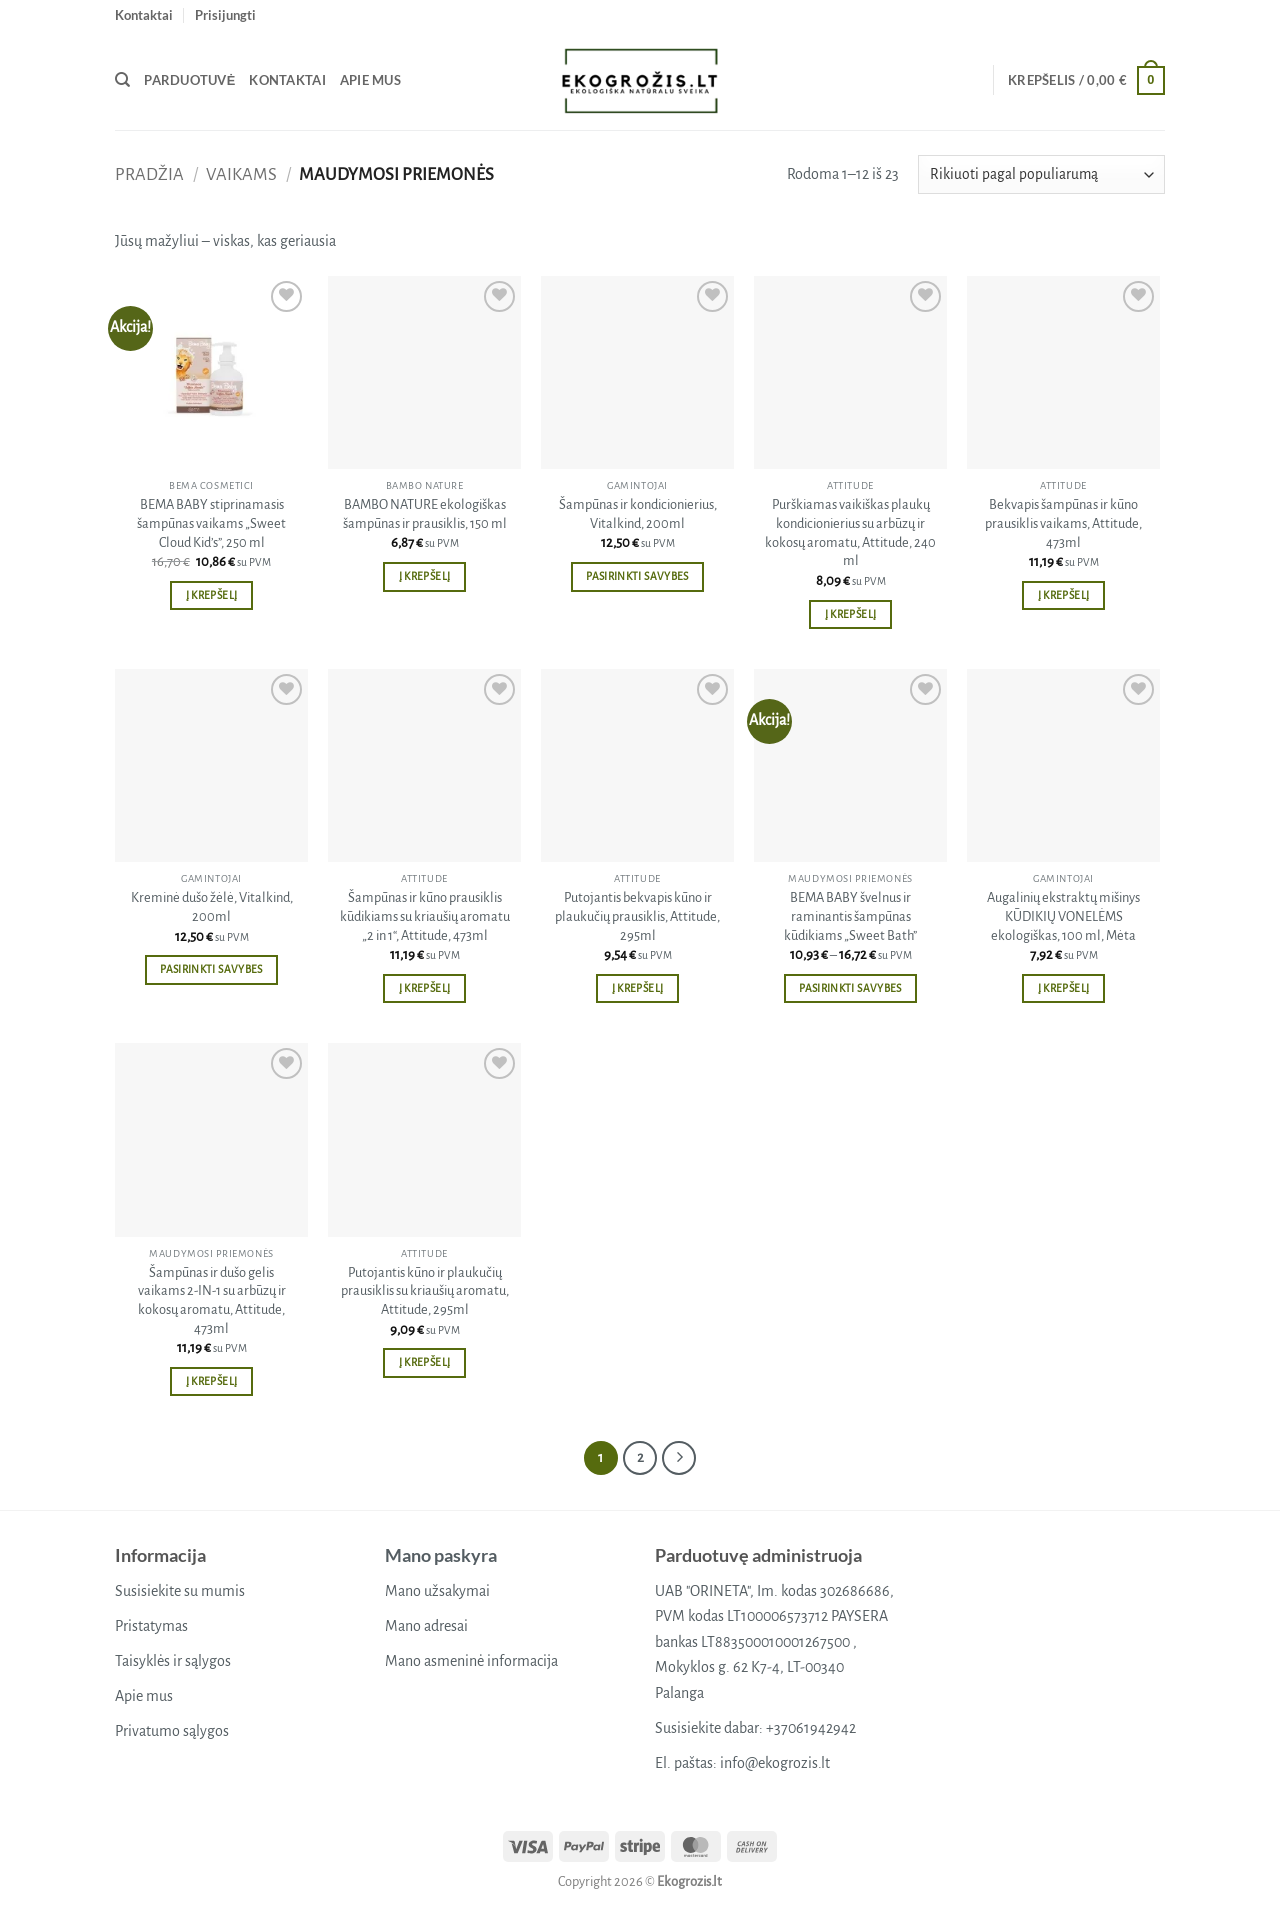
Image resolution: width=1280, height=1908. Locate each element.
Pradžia (149, 174)
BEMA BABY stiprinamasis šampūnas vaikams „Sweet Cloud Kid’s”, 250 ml (211, 523)
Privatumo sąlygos (172, 1731)
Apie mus (370, 80)
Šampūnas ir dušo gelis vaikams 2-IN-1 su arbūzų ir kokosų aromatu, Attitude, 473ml (212, 1300)
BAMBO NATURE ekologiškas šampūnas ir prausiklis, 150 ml (425, 514)
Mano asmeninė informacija (471, 1661)
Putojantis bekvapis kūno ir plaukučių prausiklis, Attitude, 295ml (637, 916)
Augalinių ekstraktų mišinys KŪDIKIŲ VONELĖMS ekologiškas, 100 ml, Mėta (1063, 916)
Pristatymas (151, 1626)
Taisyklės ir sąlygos (173, 1661)
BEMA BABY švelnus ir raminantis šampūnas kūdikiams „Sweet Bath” (850, 916)
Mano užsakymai (437, 1591)
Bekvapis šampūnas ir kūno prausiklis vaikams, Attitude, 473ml (1063, 523)
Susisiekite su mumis (180, 1591)
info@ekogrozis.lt (775, 1763)
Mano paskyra (441, 1555)
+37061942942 (811, 1728)
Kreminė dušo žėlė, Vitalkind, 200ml (212, 907)
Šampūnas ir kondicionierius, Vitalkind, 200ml (638, 514)
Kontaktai (144, 15)
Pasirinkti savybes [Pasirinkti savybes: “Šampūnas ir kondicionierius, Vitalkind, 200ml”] (637, 576)
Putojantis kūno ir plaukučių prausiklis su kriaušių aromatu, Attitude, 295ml (425, 1291)
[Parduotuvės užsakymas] (1041, 174)
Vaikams (241, 174)
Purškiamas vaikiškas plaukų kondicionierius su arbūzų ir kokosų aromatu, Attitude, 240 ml (850, 532)
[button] (225, 15)
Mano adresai (426, 1626)
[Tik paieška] (122, 80)
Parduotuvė (189, 80)
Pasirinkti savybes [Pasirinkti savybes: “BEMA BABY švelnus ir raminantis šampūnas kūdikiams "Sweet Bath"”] (850, 988)
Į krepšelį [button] (211, 595)
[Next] (679, 1458)
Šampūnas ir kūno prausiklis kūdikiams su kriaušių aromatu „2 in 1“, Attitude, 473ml (425, 916)
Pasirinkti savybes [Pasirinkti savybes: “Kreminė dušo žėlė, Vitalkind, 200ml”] (211, 969)
